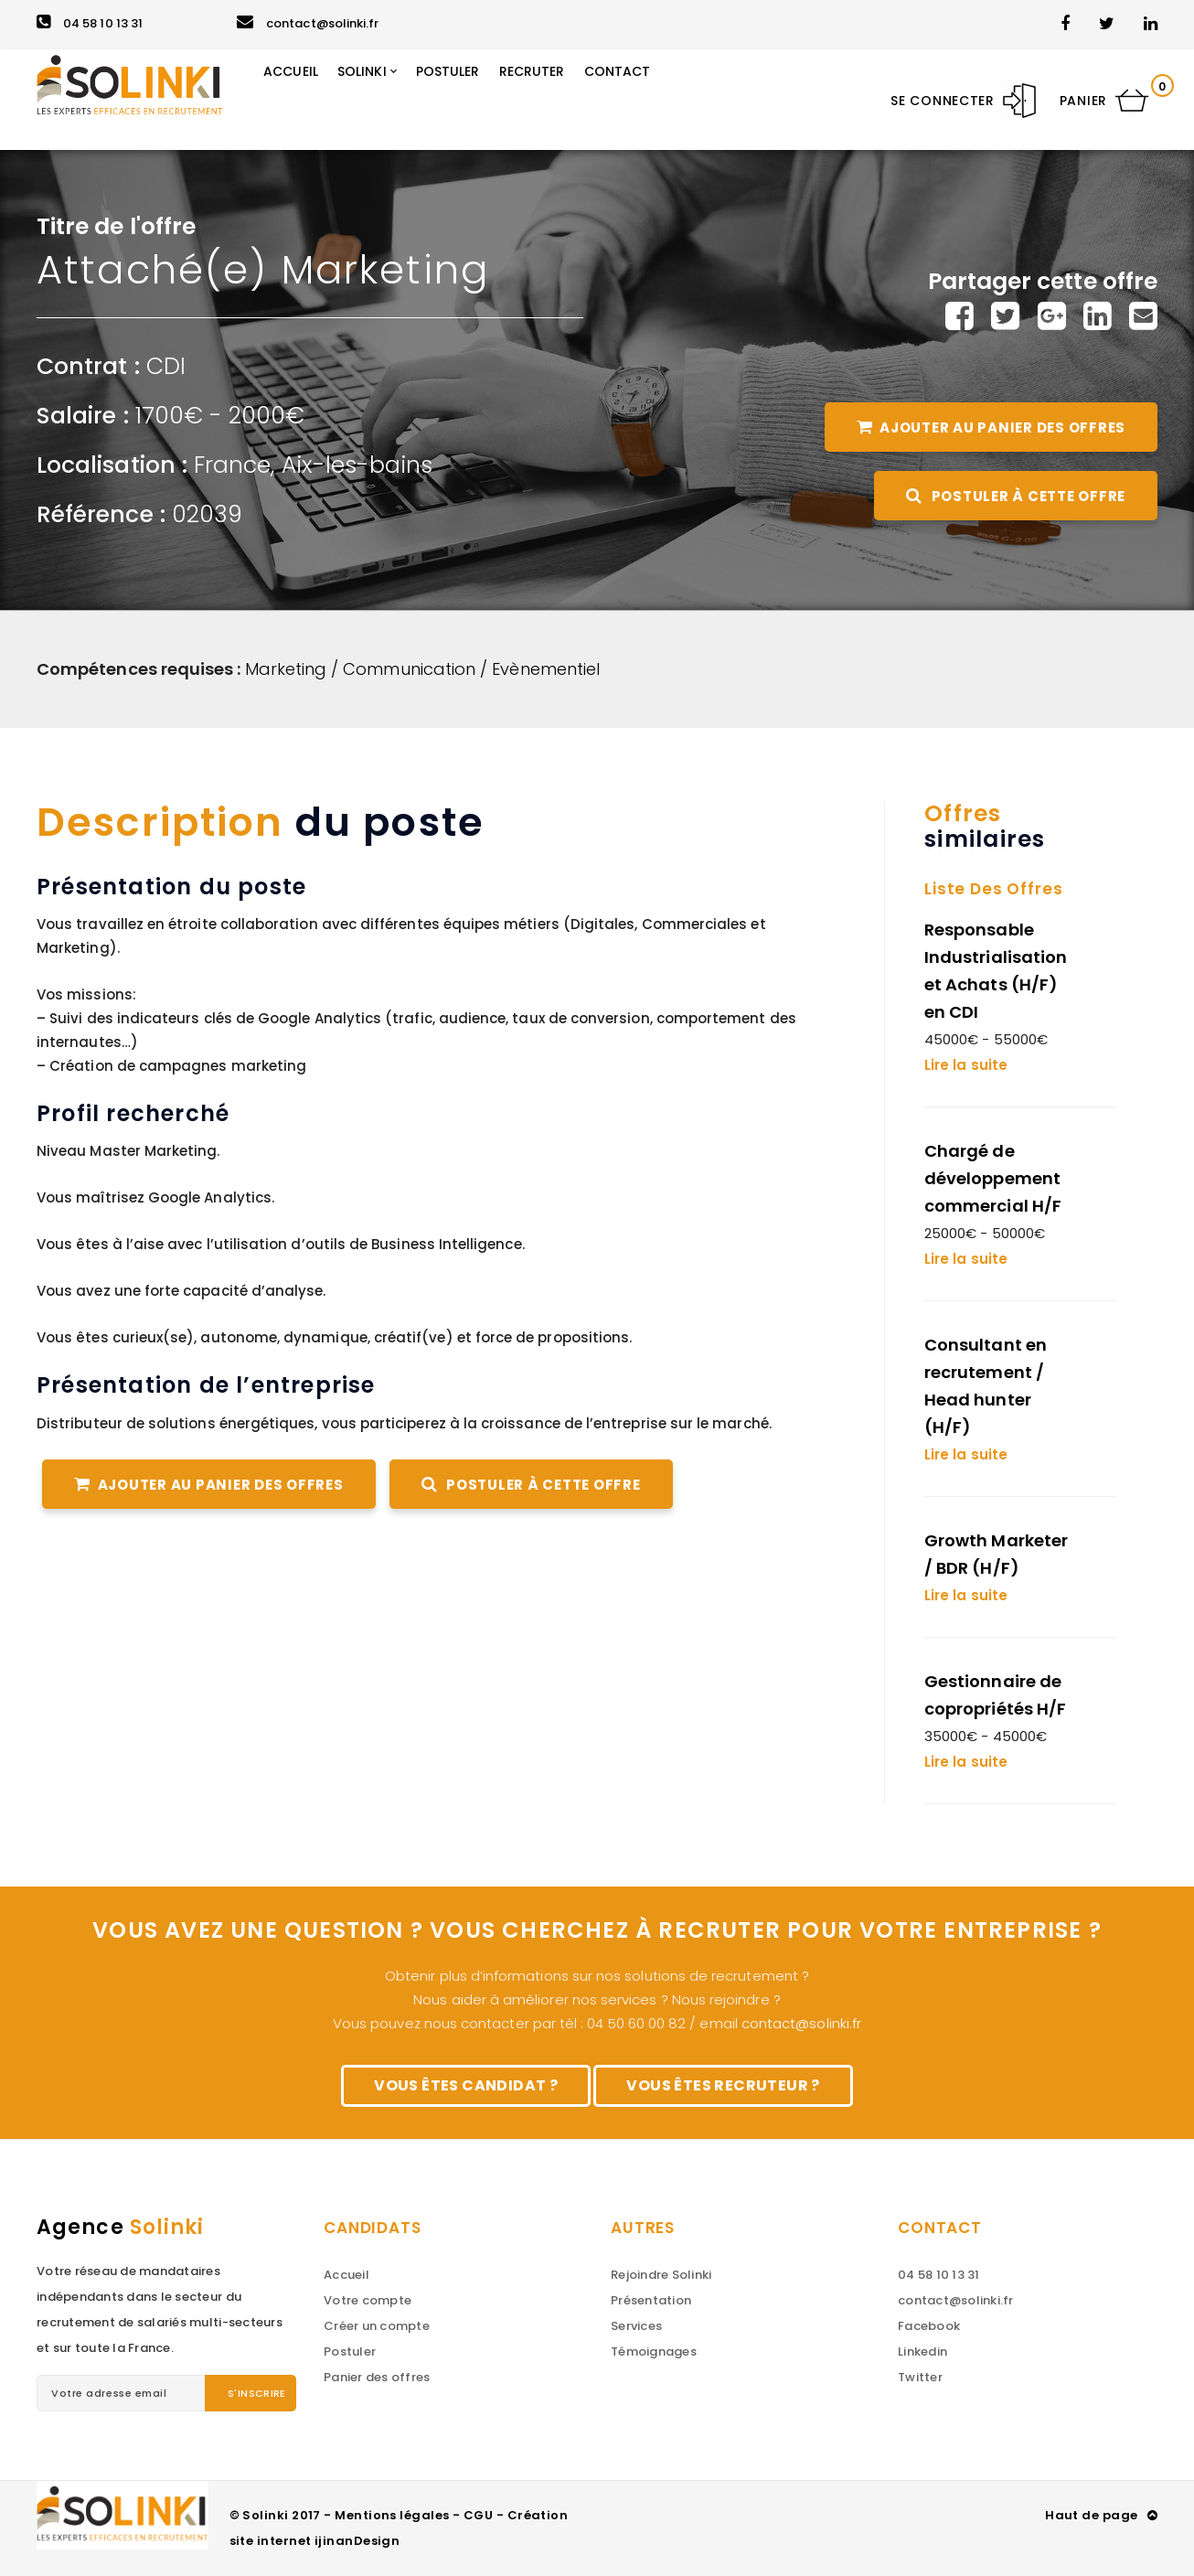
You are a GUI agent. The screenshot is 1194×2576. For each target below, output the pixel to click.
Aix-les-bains (357, 465)
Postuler (350, 2351)
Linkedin (922, 2351)
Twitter (920, 2377)
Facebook (929, 2326)
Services (636, 2326)
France (232, 465)
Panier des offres (377, 2377)
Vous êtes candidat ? (466, 2085)
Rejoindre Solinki (661, 2274)
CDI (166, 366)
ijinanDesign (357, 2540)
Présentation (651, 2300)
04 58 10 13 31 (90, 23)
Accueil (346, 2274)
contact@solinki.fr (307, 23)
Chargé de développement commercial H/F (992, 1178)
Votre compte (367, 2300)
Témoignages (654, 2351)
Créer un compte (377, 2326)
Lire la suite (965, 1064)
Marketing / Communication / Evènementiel (423, 668)
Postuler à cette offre (1015, 496)
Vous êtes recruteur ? (722, 2085)
